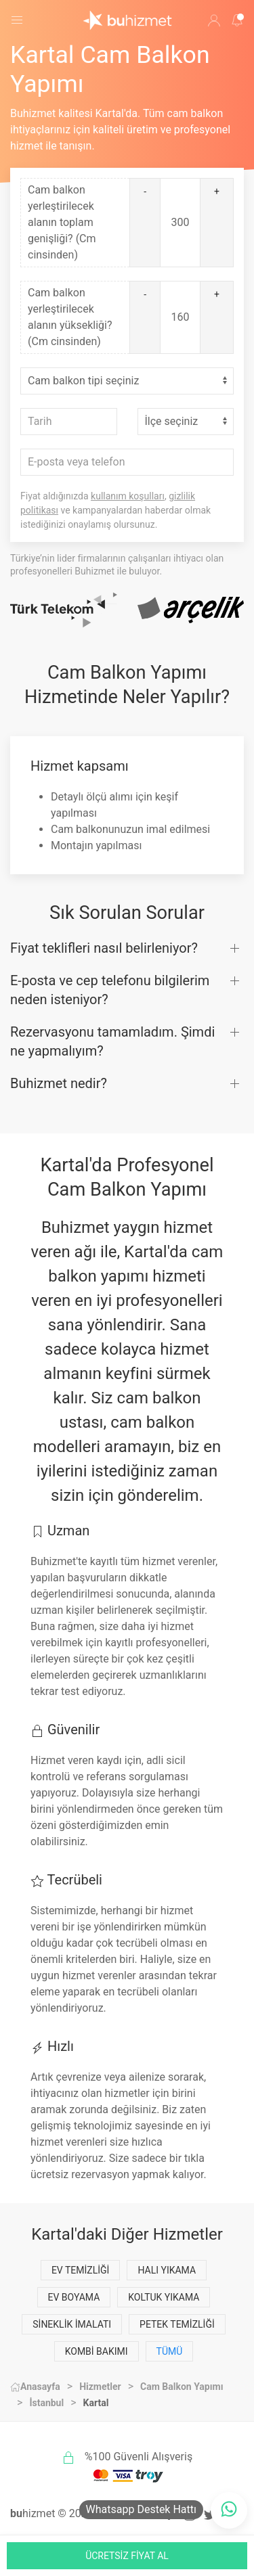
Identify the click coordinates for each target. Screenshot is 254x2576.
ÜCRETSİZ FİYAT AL (127, 2555)
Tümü (169, 2351)
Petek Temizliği (177, 2324)
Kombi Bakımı (96, 2351)
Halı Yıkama (166, 2270)
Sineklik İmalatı (72, 2324)
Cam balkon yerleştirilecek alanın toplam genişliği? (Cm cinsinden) (62, 222)
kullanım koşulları (128, 496)
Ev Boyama (74, 2297)
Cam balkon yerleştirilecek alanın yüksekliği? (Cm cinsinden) (70, 317)
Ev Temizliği (80, 2270)
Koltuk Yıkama (163, 2297)
